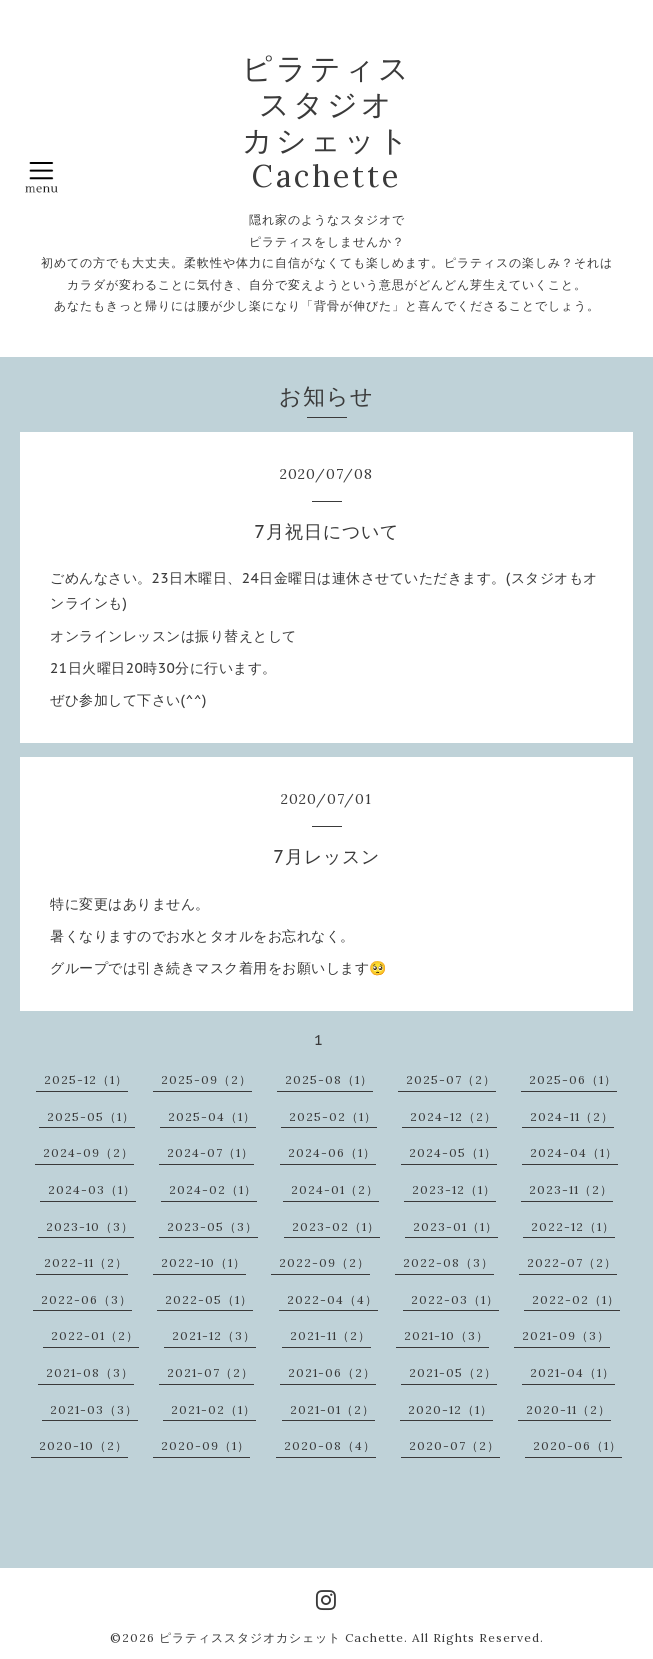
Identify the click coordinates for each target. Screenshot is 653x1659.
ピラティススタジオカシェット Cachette (281, 1637)
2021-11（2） (330, 1335)
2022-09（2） (324, 1262)
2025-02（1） (333, 1116)
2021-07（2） (210, 1372)
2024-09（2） (88, 1152)
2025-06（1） (573, 1079)
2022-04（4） (332, 1299)
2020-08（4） (330, 1445)
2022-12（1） (573, 1226)
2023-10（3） (90, 1226)
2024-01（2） (335, 1189)
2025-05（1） (91, 1116)
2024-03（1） (92, 1189)
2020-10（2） (83, 1445)
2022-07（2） (572, 1262)
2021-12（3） (214, 1335)
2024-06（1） (332, 1152)
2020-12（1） (450, 1409)
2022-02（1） (576, 1299)
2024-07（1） (210, 1152)
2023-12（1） (454, 1189)
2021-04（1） (572, 1372)
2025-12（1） (86, 1079)
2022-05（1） (209, 1299)
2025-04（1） (212, 1116)
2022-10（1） (203, 1262)
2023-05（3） (212, 1226)
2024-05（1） (453, 1152)
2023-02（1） (336, 1226)
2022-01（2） (95, 1335)
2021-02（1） (213, 1409)
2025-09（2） (206, 1079)
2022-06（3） (86, 1299)
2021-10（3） (446, 1335)
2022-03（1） (455, 1299)
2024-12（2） (453, 1116)
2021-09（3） (566, 1335)
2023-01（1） (455, 1226)
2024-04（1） (574, 1152)
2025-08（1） (329, 1079)
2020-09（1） (205, 1445)
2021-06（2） (332, 1372)
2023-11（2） (571, 1189)
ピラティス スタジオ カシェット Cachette (327, 122)
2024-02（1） (213, 1189)
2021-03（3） (94, 1409)
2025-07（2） (451, 1079)
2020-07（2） (454, 1445)
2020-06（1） (577, 1445)
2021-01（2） (332, 1409)
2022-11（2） (86, 1262)
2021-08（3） (90, 1372)
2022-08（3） (448, 1262)
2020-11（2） (568, 1409)
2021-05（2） (453, 1372)
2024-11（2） (572, 1116)
